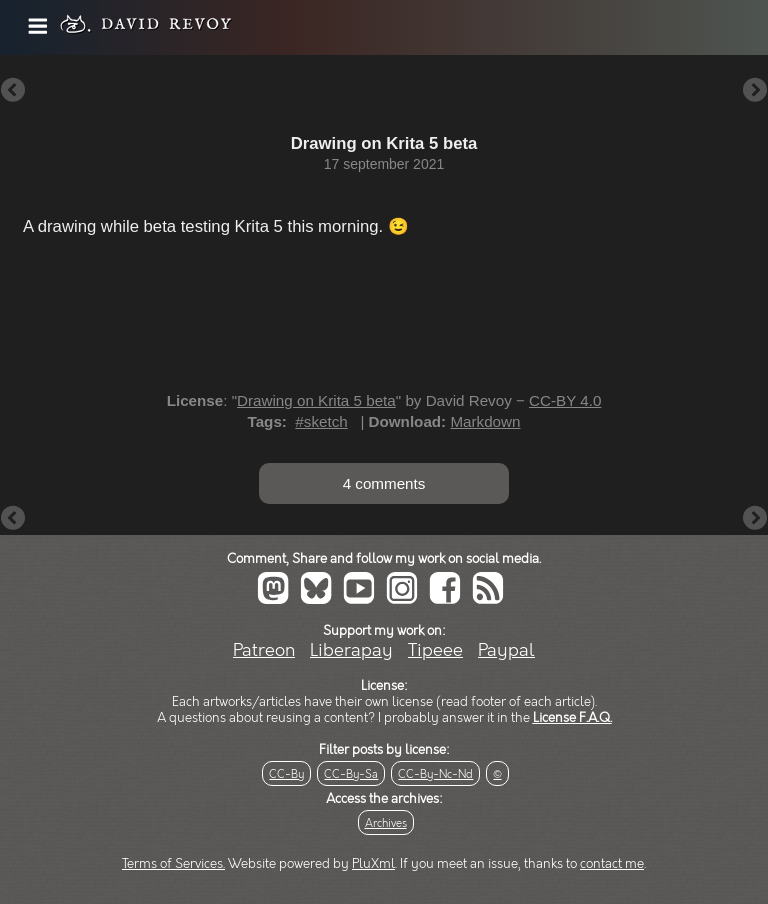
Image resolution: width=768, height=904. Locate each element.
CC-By (286, 774)
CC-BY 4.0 (565, 400)
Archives (386, 823)
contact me (612, 864)
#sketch (321, 421)
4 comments (384, 483)
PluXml (373, 864)
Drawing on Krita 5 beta (316, 400)
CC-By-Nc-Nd (435, 774)
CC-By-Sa (351, 774)
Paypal (506, 650)
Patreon (264, 650)
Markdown (485, 421)
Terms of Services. (173, 864)
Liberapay (351, 650)
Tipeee (435, 650)
